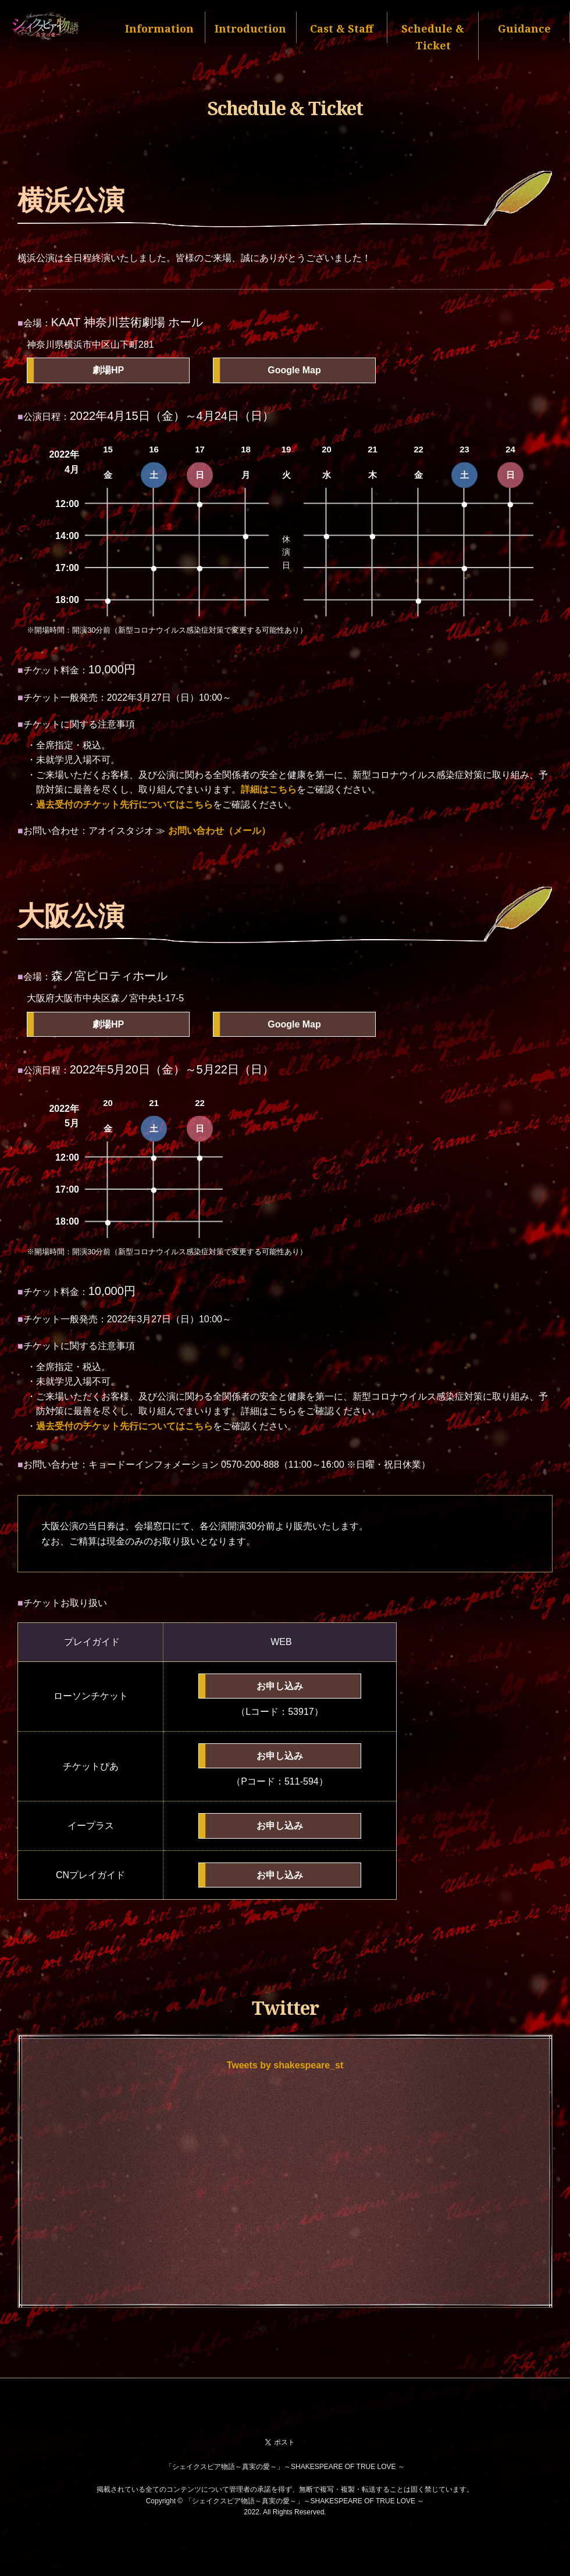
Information (159, 28)
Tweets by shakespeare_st (285, 2065)
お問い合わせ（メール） (219, 831)
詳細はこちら (269, 789)
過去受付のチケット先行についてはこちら (124, 804)
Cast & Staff (341, 28)
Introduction (250, 28)
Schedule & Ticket (432, 37)
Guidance (524, 28)
